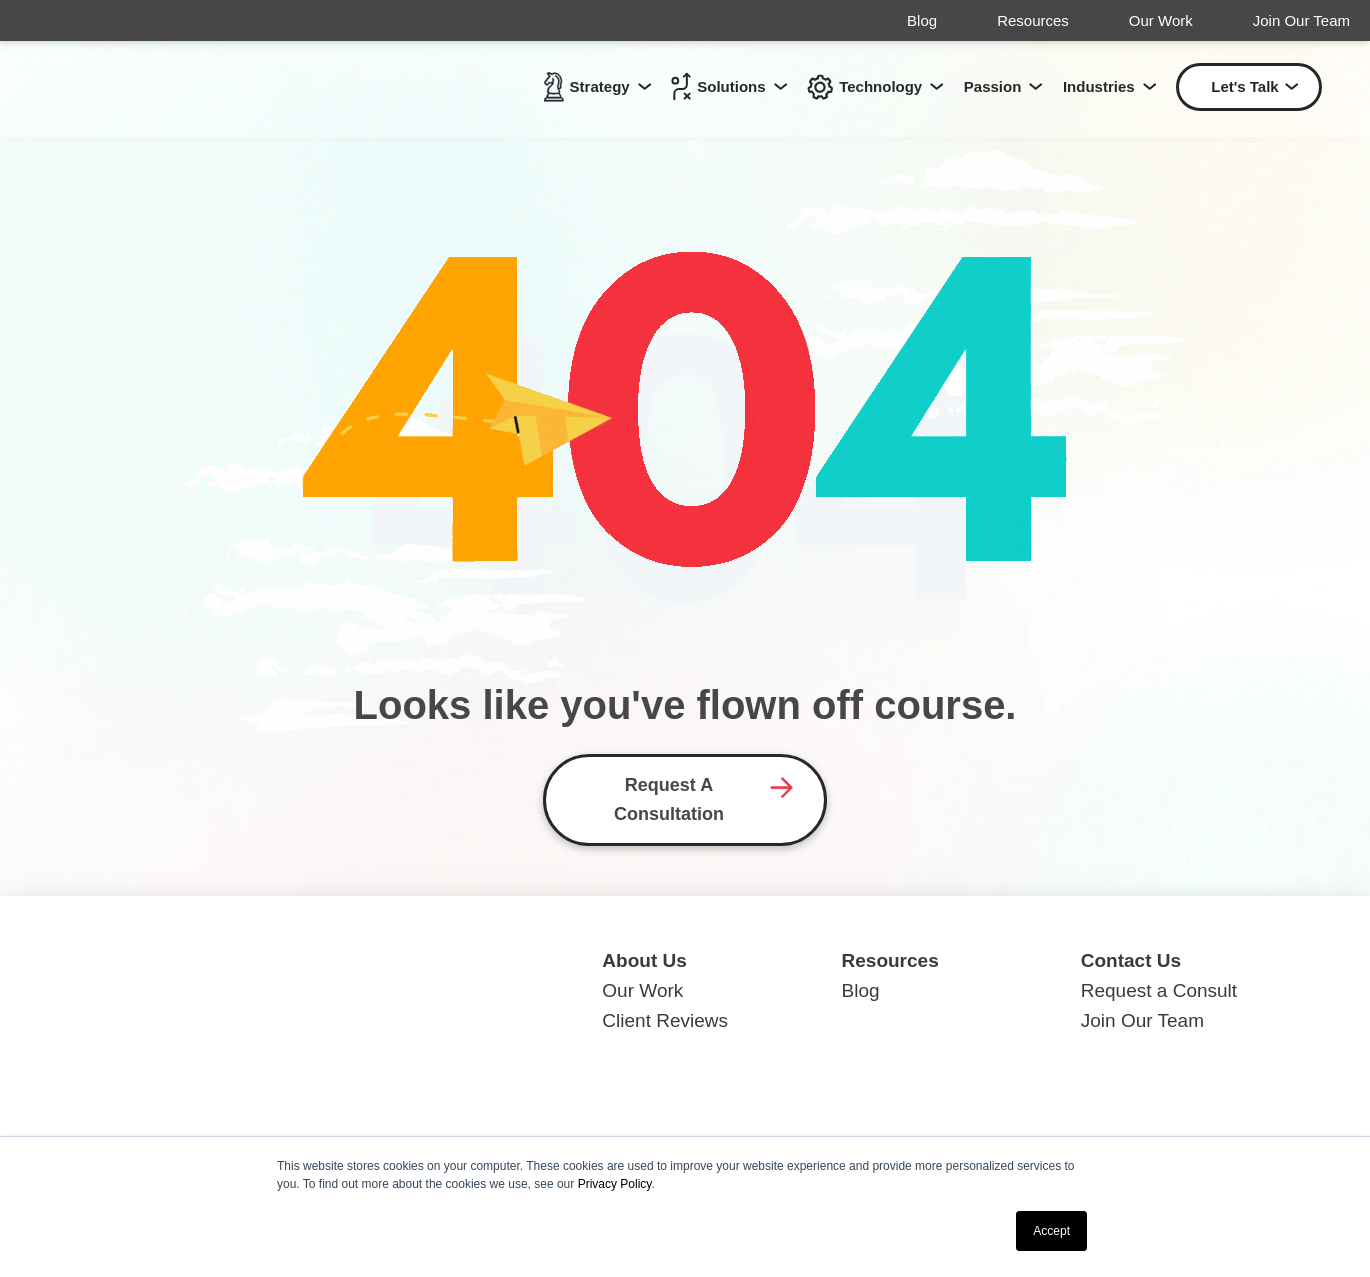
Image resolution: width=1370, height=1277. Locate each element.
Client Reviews (665, 1020)
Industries (1099, 88)
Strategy (587, 88)
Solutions (718, 88)
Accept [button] (1051, 1231)
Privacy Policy (615, 1184)
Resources (1033, 20)
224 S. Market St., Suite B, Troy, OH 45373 (281, 1075)
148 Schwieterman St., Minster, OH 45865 (277, 1044)
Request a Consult (1159, 990)
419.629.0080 (158, 1105)
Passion (993, 88)
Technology (864, 88)
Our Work (1161, 20)
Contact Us (1131, 960)
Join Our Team (1301, 20)
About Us (644, 960)
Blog (922, 20)
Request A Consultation (669, 799)
